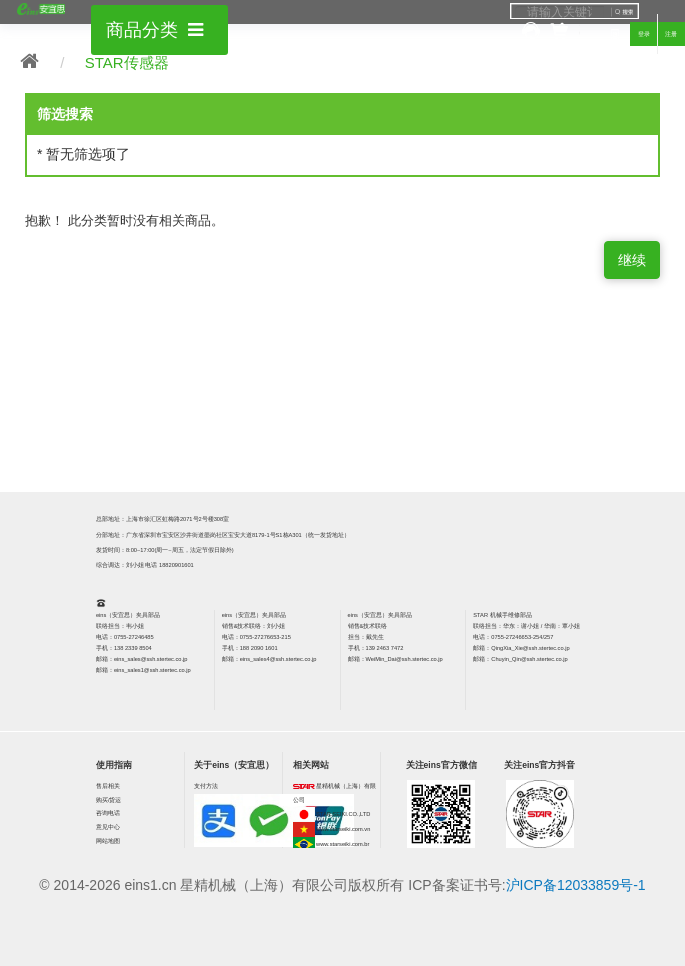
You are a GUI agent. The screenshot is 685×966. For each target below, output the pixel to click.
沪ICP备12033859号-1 (576, 885)
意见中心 (108, 827)
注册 (671, 34)
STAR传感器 (127, 62)
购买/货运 (109, 800)
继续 (632, 260)
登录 (644, 34)
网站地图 (108, 841)
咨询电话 (108, 813)
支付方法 (206, 786)
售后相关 (108, 786)
